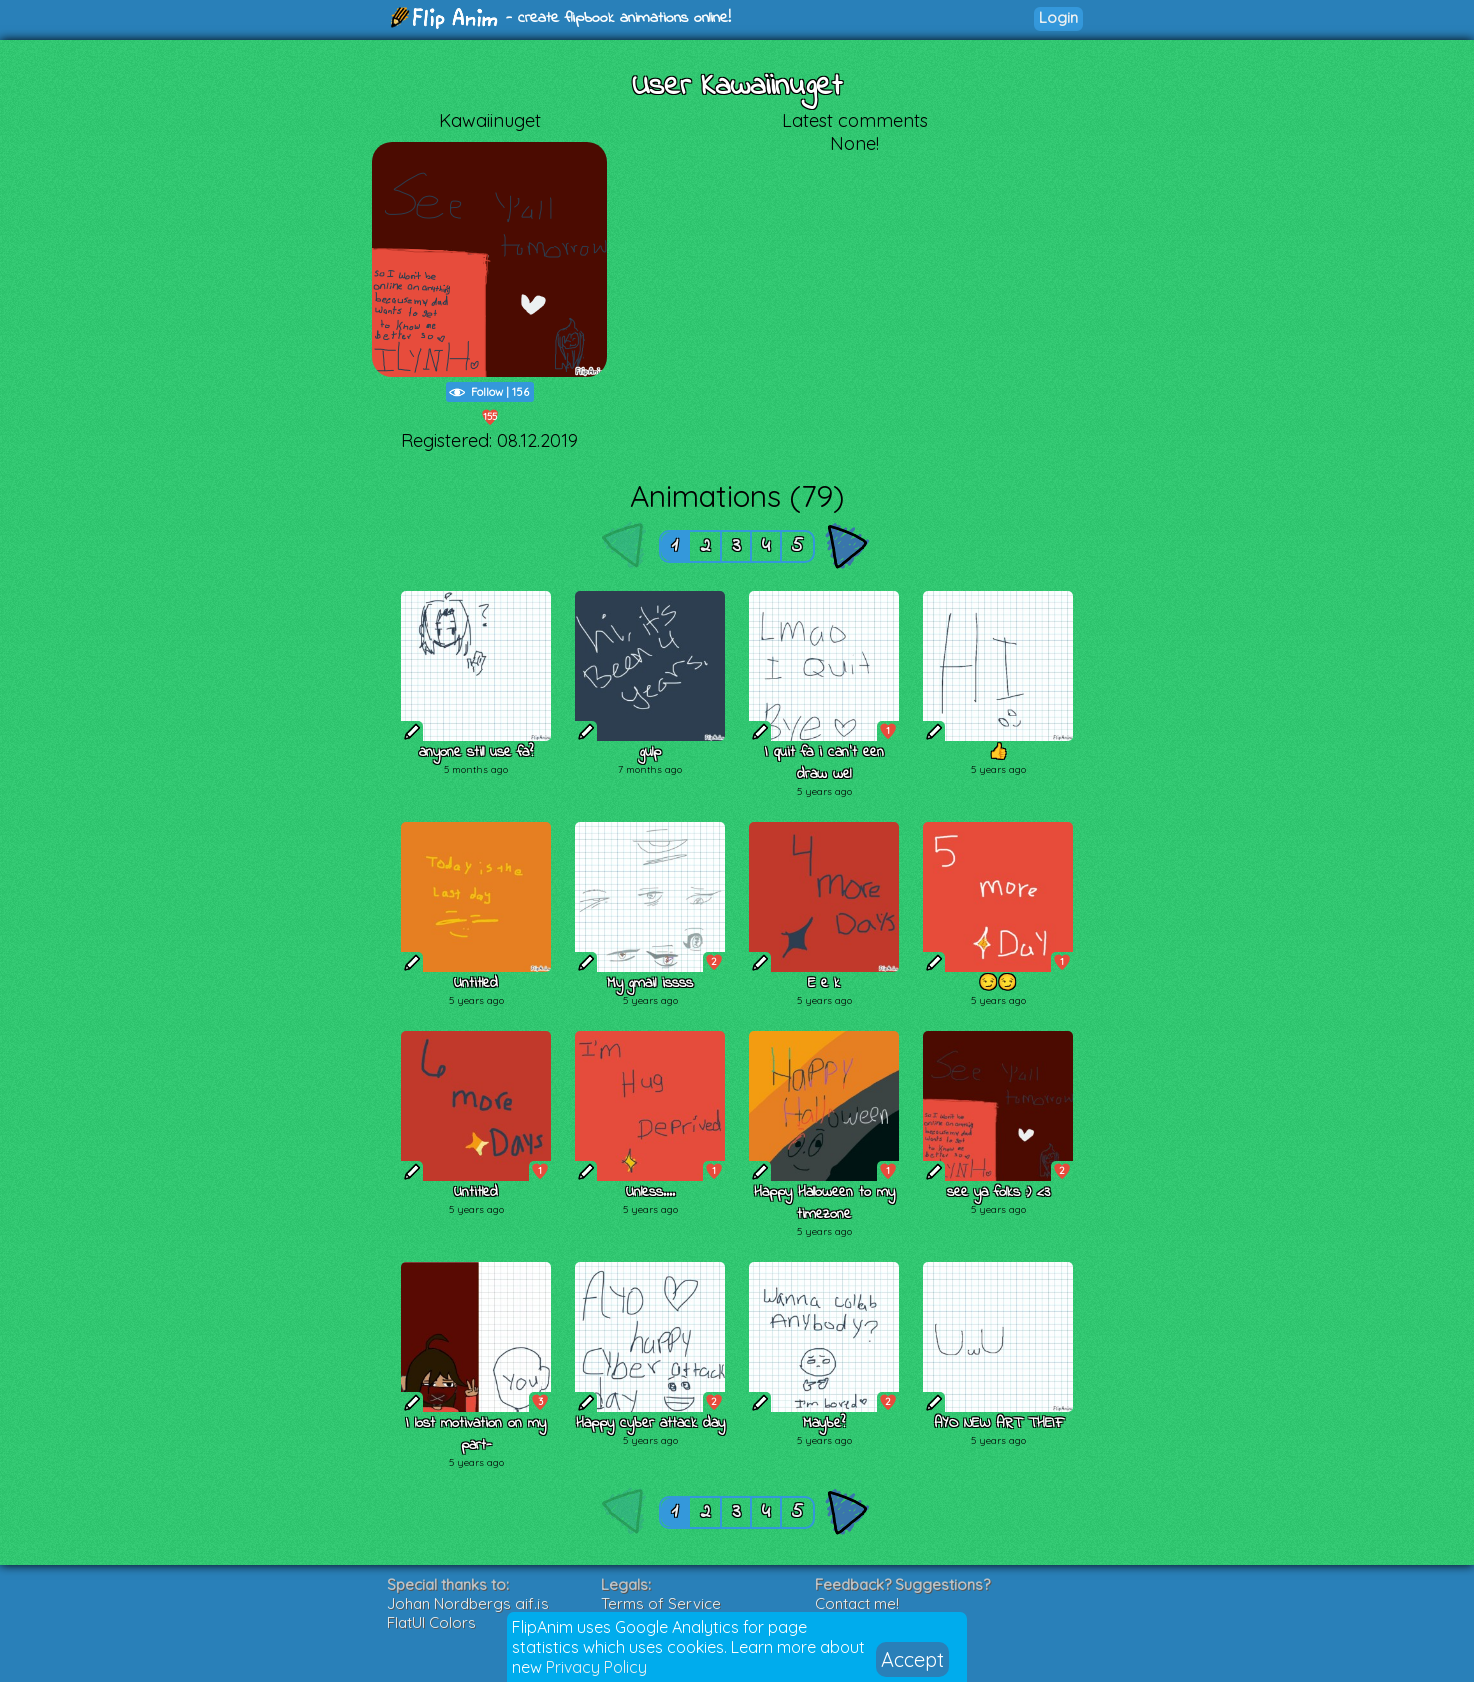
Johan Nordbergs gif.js (468, 1603)
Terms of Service (661, 1603)
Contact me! (857, 1603)
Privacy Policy (596, 1667)
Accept (912, 1659)
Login (1058, 17)
